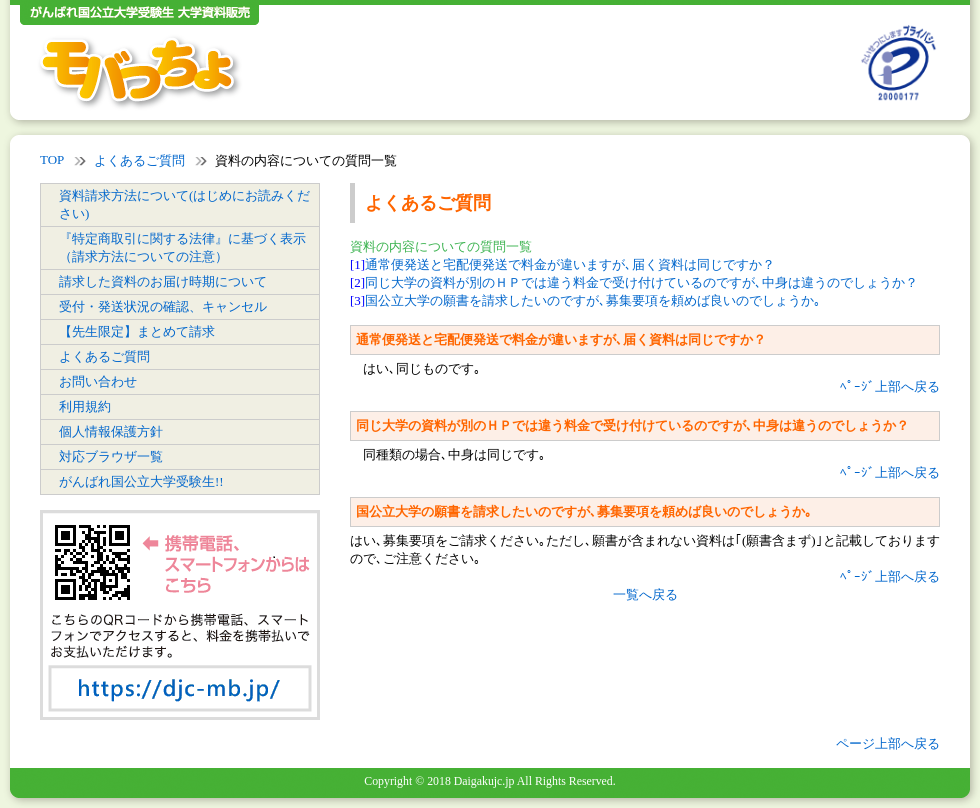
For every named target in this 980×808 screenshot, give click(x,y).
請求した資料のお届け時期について (163, 281)
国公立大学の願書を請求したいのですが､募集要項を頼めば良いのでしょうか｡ (593, 300)
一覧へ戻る (645, 594)
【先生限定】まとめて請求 (137, 331)
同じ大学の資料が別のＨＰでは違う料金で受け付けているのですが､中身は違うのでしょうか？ (641, 282)
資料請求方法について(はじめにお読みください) (184, 204)
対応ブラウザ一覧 (111, 456)
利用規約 (85, 406)
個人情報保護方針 (111, 431)
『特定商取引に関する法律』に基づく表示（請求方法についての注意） (182, 247)
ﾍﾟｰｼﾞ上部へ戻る (890, 386)
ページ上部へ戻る (888, 743)
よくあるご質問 (139, 160)
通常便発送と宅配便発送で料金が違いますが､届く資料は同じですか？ (570, 264)
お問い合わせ (98, 381)
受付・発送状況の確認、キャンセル (163, 306)
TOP (52, 159)
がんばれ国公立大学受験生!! (141, 481)
